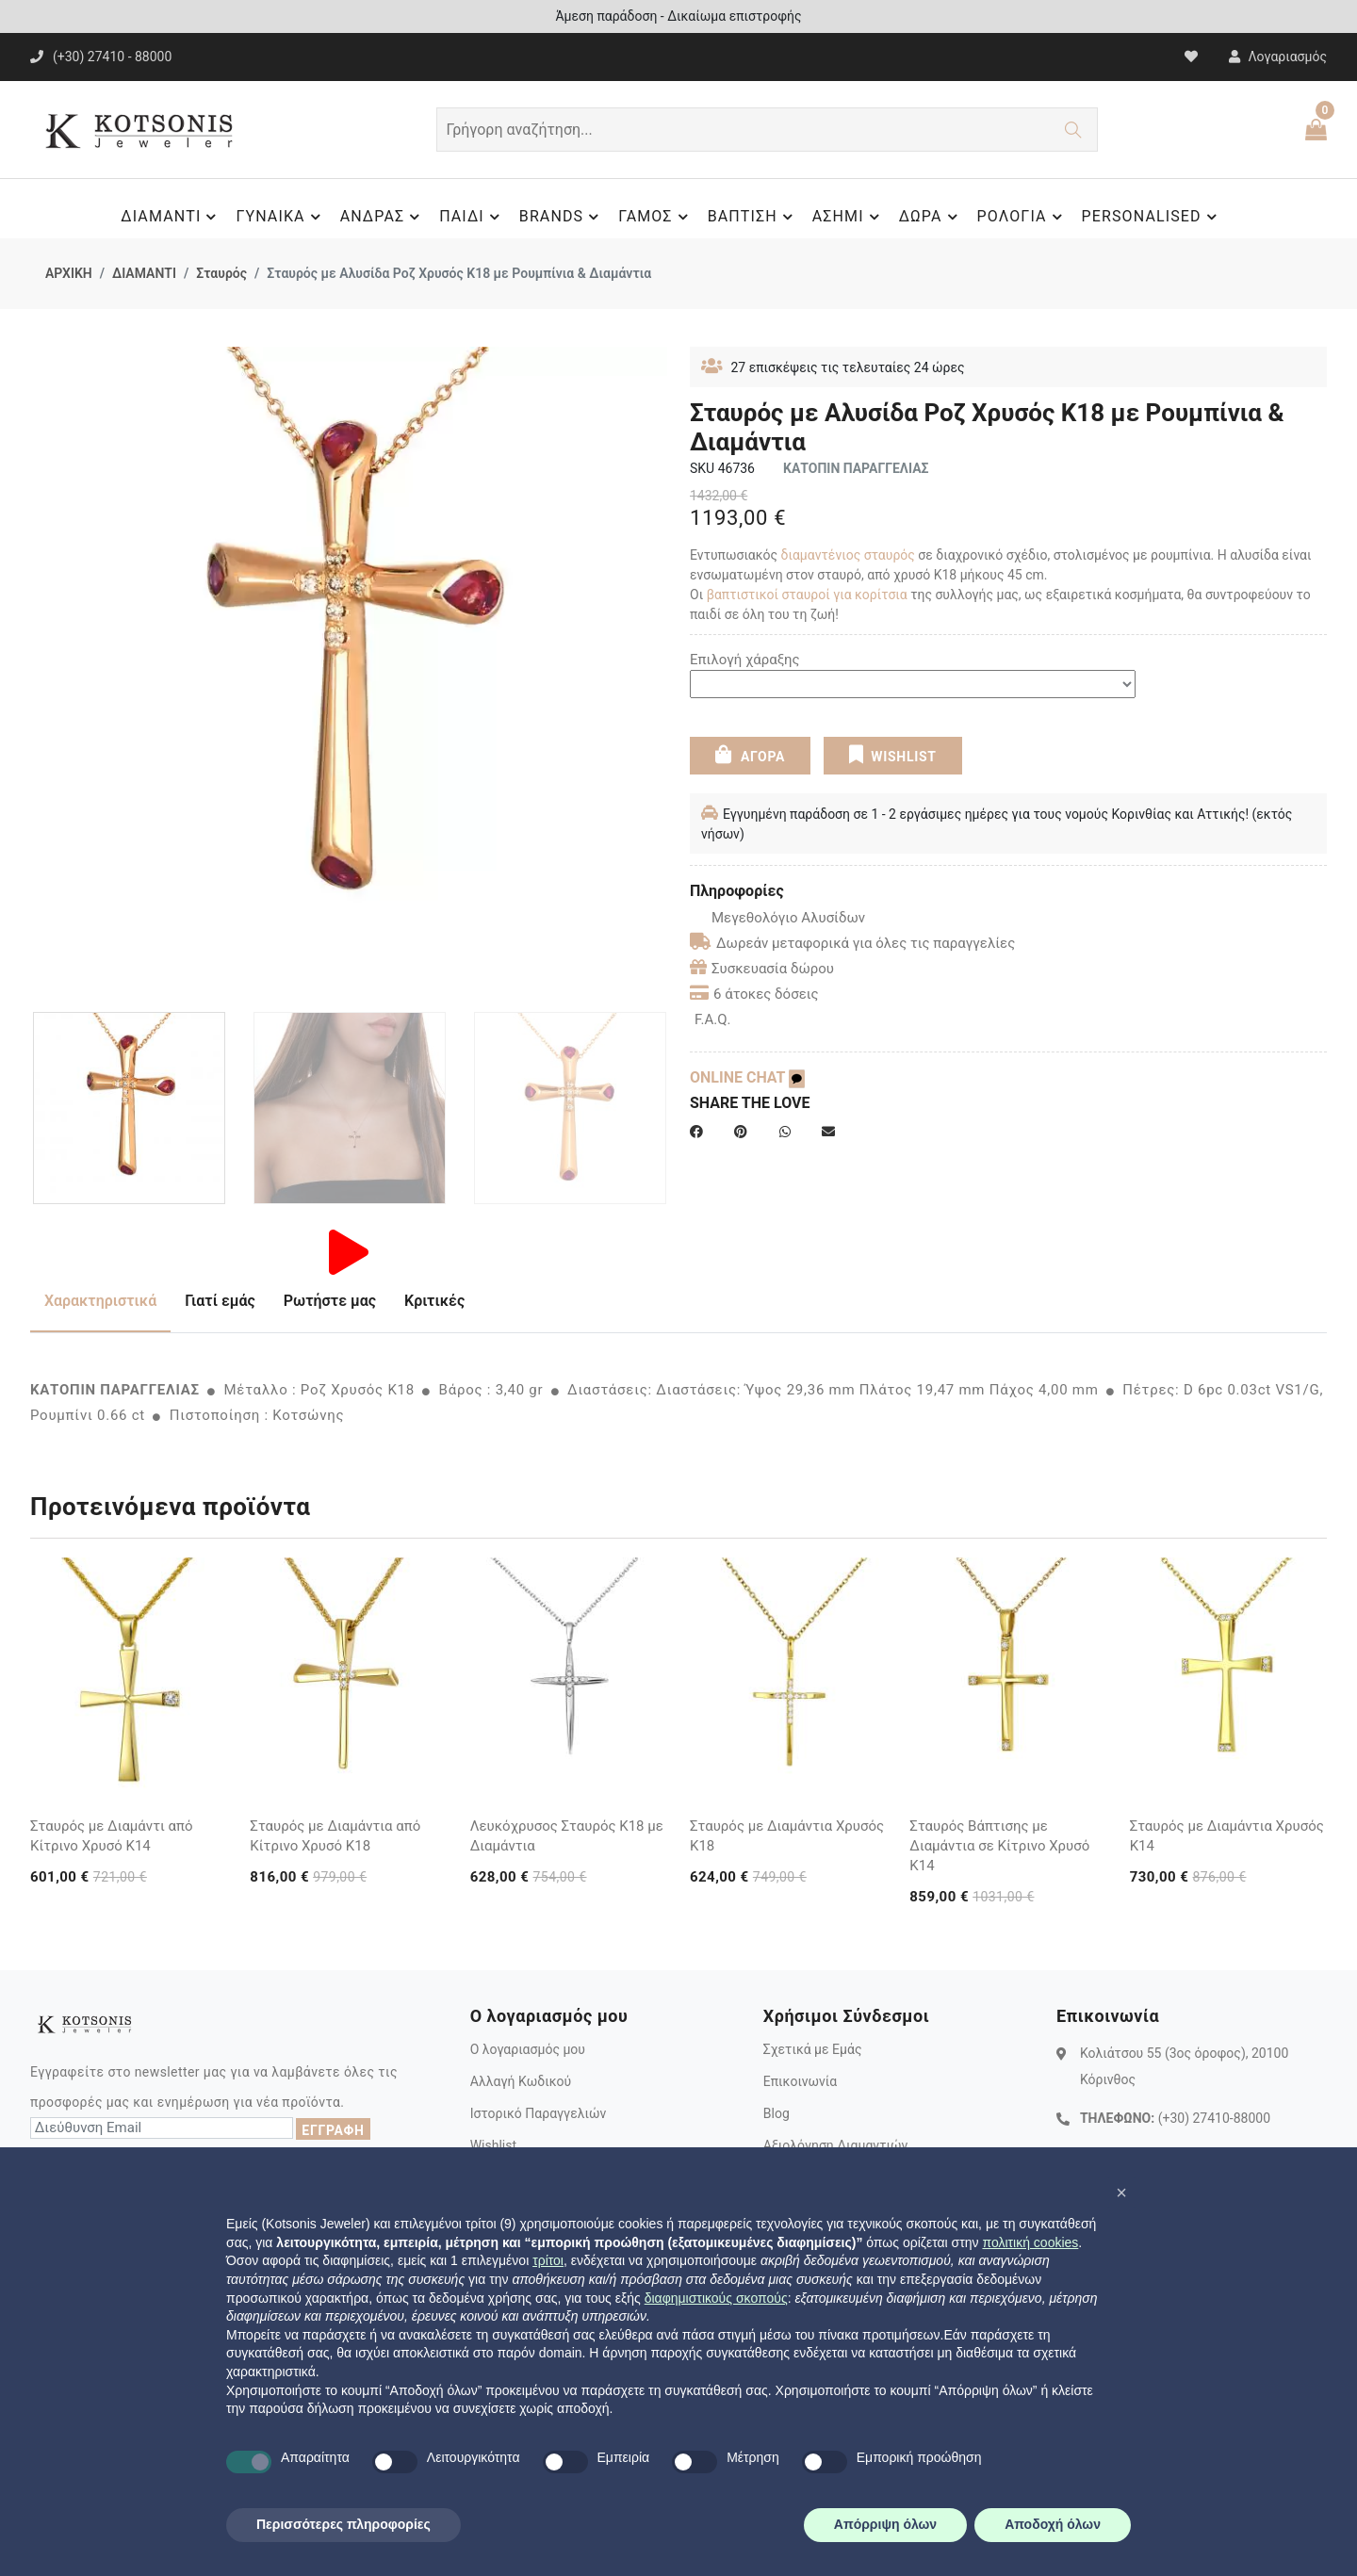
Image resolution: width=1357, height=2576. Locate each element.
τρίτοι (548, 2260)
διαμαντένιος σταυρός (848, 554)
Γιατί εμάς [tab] (220, 1301)
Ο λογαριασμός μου (527, 2049)
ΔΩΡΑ (931, 217)
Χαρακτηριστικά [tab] (100, 1301)
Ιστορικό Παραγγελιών (538, 2113)
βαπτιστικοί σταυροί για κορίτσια (807, 594)
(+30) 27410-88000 (1214, 2118)
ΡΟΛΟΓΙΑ (1022, 217)
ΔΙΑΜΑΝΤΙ (171, 217)
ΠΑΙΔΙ (472, 217)
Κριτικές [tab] (434, 1301)
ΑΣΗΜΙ (848, 217)
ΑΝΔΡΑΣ (383, 217)
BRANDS (561, 217)
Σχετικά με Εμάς (812, 2049)
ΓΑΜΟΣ (655, 217)
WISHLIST (892, 754)
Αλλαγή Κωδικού (520, 2081)
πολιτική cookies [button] (1030, 2242)
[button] (1121, 2192)
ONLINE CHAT (747, 1077)
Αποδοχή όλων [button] (1053, 2524)
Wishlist (493, 2145)
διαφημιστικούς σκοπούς (716, 2298)
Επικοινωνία (800, 2081)
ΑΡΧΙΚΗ (68, 273)
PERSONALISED (1152, 217)
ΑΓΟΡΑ (750, 754)
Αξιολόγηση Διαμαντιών (835, 2145)
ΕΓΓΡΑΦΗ (333, 2130)
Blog (776, 2113)
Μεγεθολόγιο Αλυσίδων (777, 917)
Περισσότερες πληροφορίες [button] (343, 2524)
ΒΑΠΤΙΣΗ (753, 217)
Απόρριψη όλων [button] (885, 2524)
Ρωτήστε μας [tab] (330, 1301)
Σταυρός (221, 273)
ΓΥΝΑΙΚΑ (280, 217)
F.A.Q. (713, 1019)
